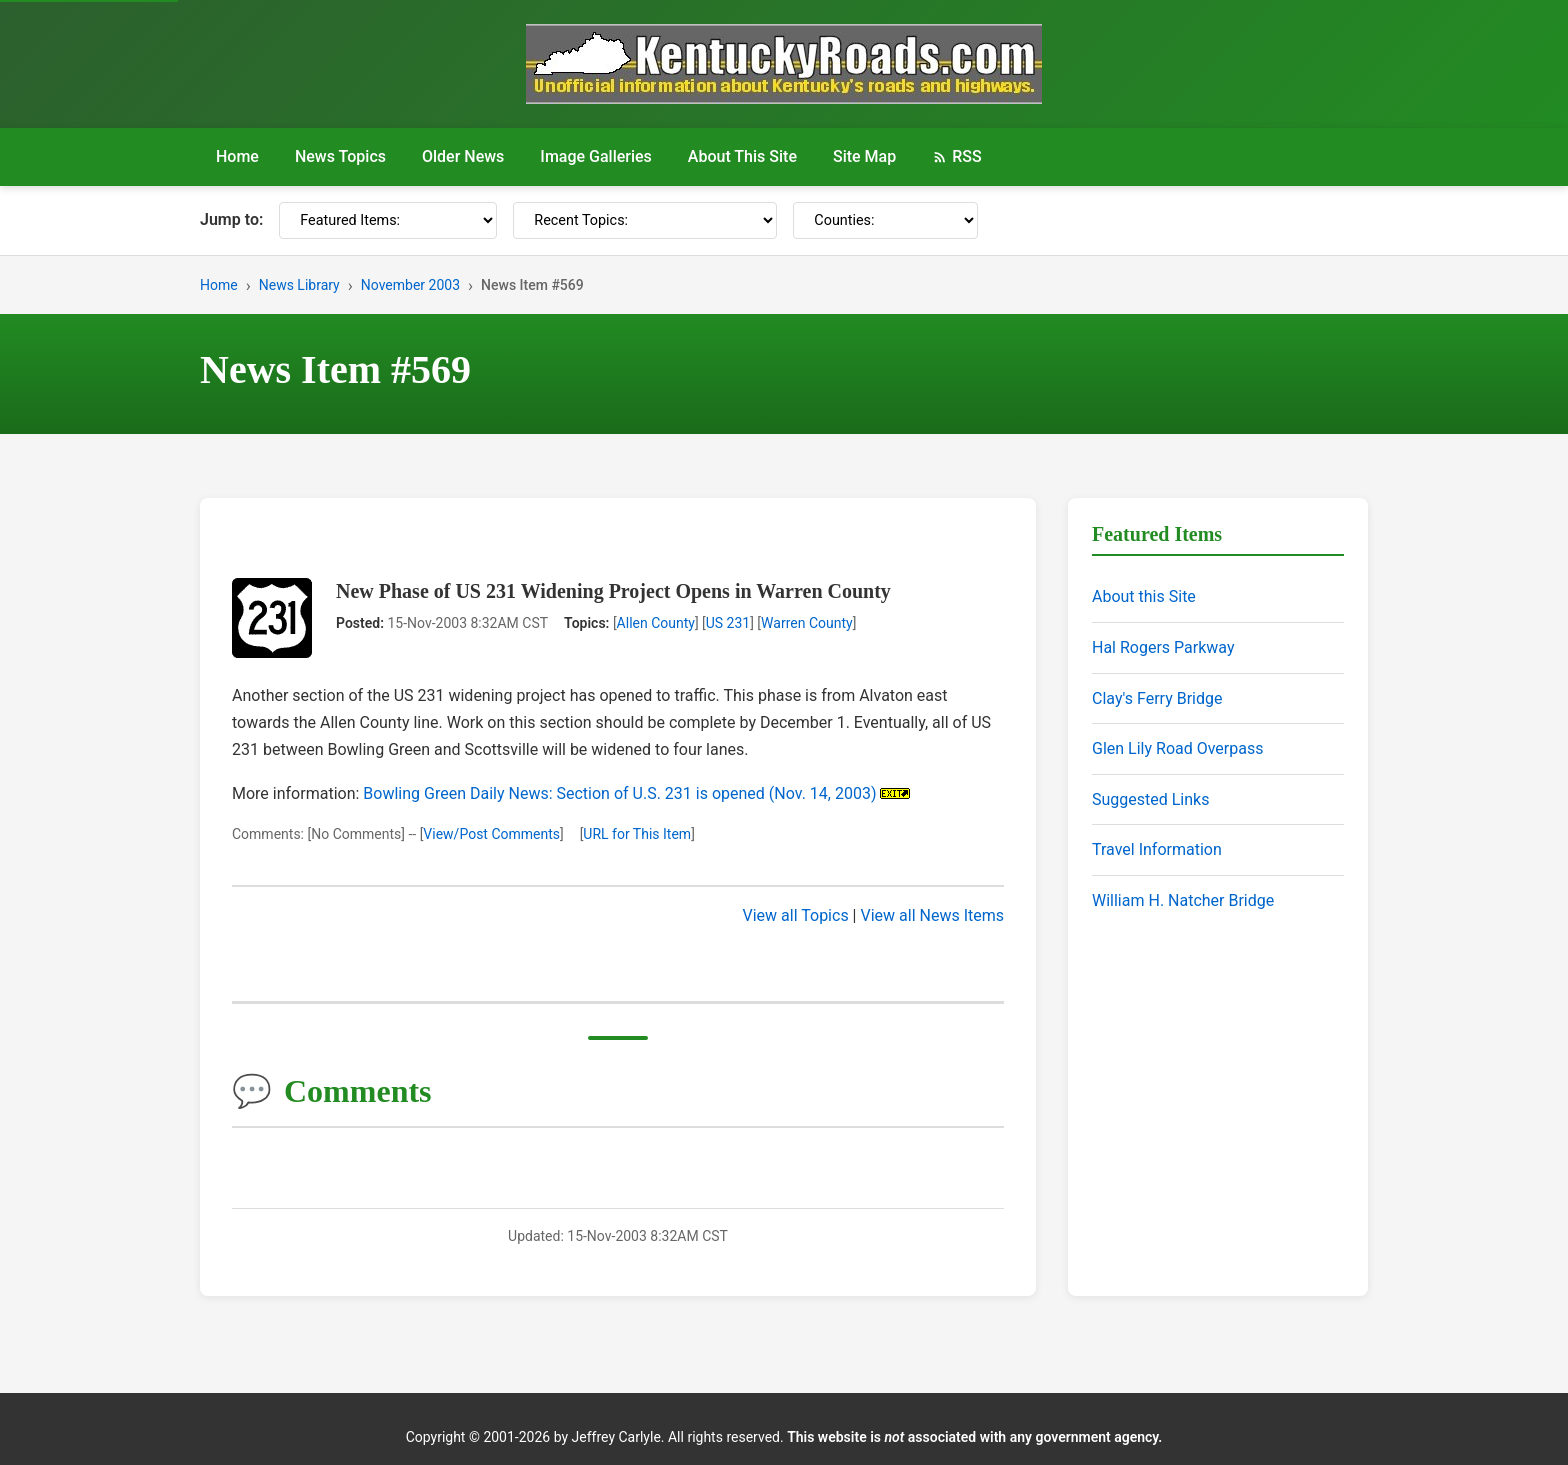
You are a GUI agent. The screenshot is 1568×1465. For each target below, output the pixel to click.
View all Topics (796, 915)
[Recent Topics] (645, 220)
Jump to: (231, 219)
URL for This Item (637, 834)
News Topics (340, 156)
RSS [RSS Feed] (956, 156)
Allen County (656, 623)
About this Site (1144, 596)
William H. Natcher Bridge (1183, 900)
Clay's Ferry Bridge (1157, 698)
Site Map (864, 156)
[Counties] (885, 220)
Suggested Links (1150, 799)
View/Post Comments (491, 834)
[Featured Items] (388, 220)
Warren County (807, 623)
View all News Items (932, 915)
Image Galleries (596, 156)
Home (237, 156)
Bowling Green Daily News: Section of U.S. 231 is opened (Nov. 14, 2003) (619, 793)
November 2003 (410, 285)
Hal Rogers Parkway (1163, 647)
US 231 (728, 623)
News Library (299, 285)
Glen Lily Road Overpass (1177, 748)
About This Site (742, 156)
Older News (463, 156)
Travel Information (1157, 849)
